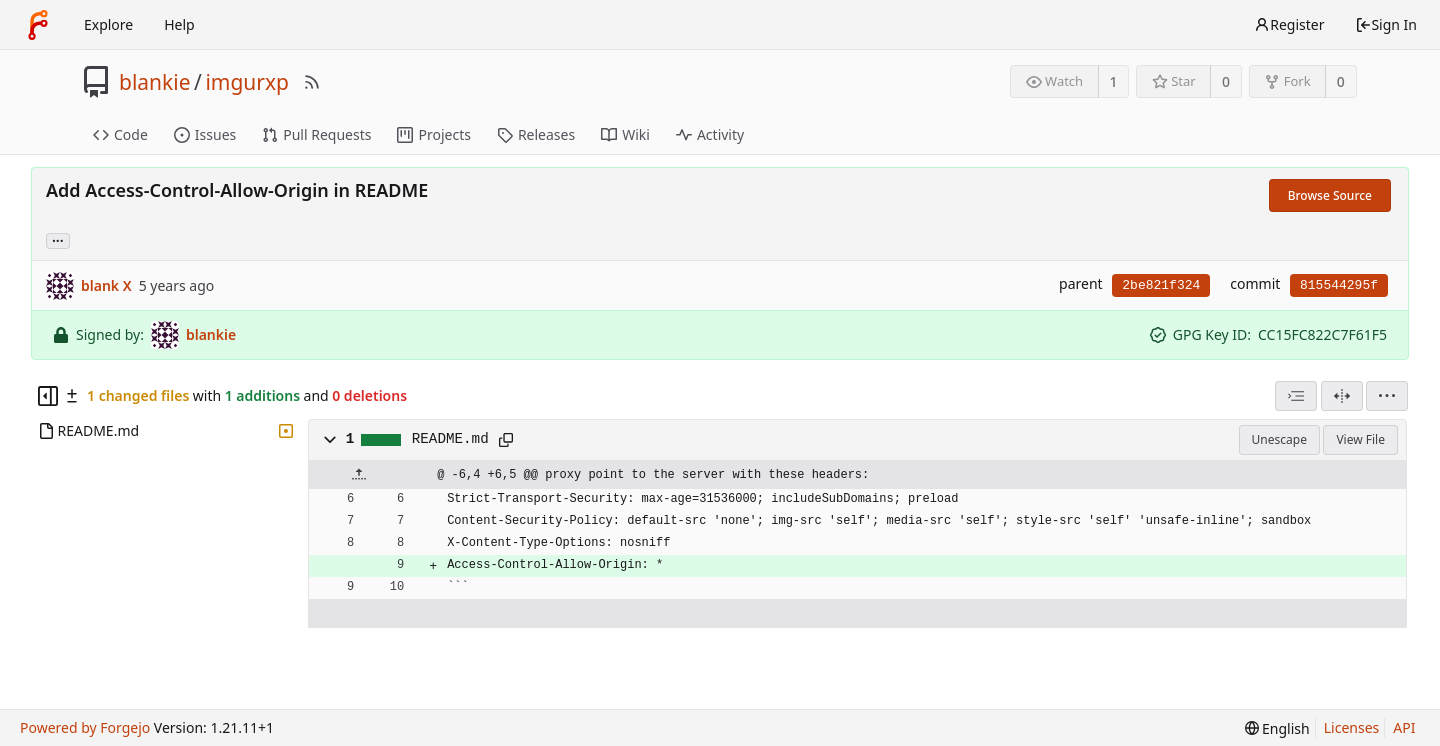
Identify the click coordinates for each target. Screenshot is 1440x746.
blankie (155, 82)
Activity (710, 134)
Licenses (1352, 727)
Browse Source (1330, 195)
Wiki (625, 134)
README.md (450, 439)
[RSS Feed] (312, 82)
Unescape (1279, 439)
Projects (433, 134)
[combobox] (1296, 396)
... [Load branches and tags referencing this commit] (58, 239)
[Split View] (1342, 396)
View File (1360, 439)
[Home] (38, 25)
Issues (205, 134)
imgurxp (247, 82)
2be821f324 (1161, 285)
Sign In (1386, 24)
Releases (536, 134)
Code (120, 134)
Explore (108, 24)
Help (179, 24)
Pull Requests (316, 134)
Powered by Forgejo (85, 727)
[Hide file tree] (48, 396)
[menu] (1387, 396)
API (1404, 727)
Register (1289, 24)
